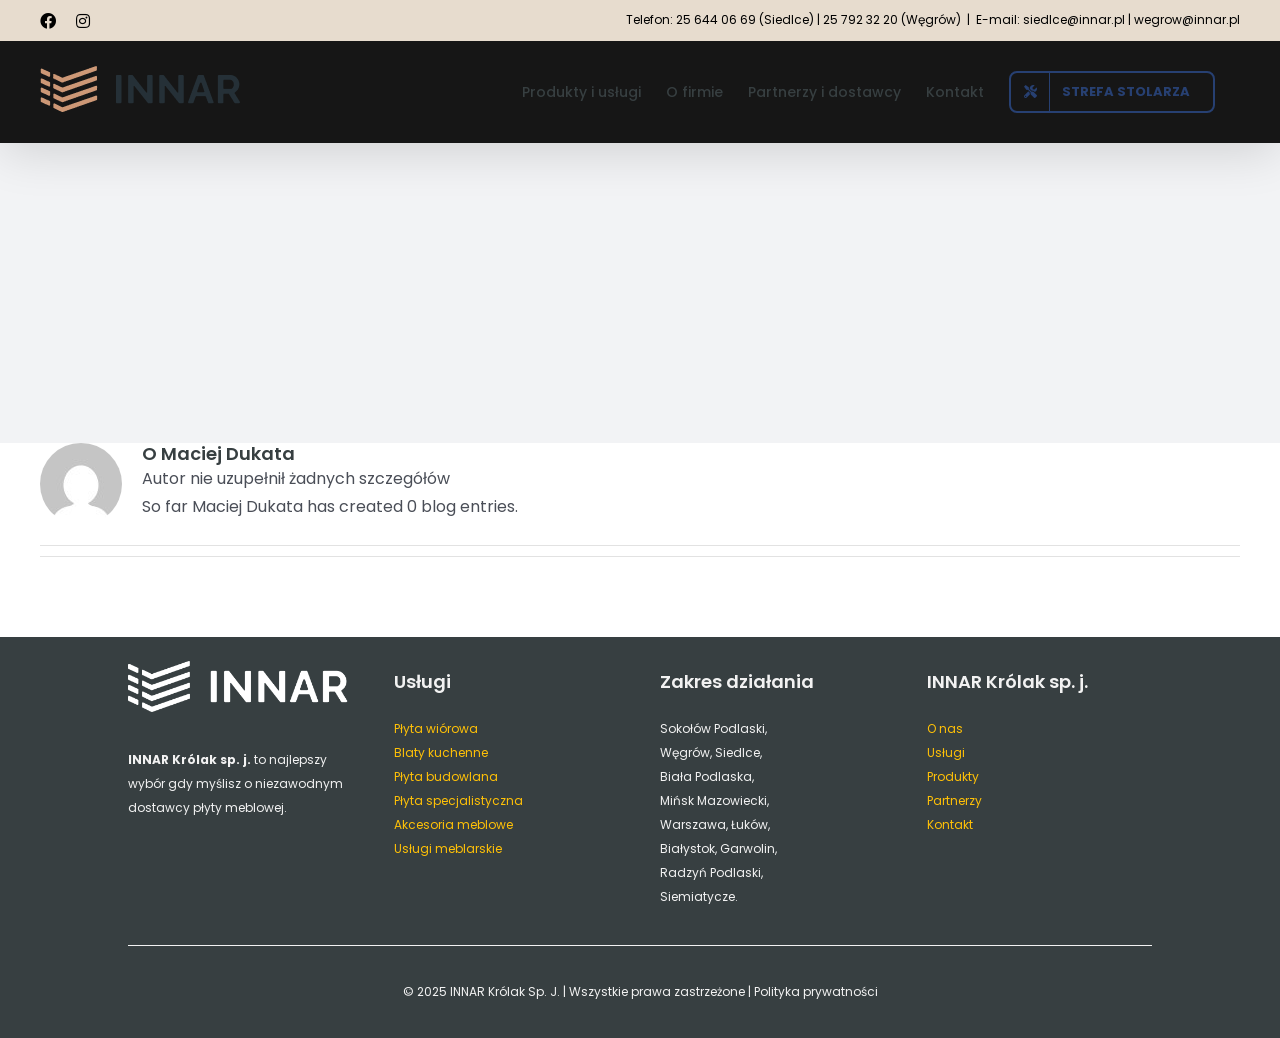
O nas (945, 728)
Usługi (946, 752)
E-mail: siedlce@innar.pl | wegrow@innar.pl (1108, 19)
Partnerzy (954, 800)
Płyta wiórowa (436, 728)
